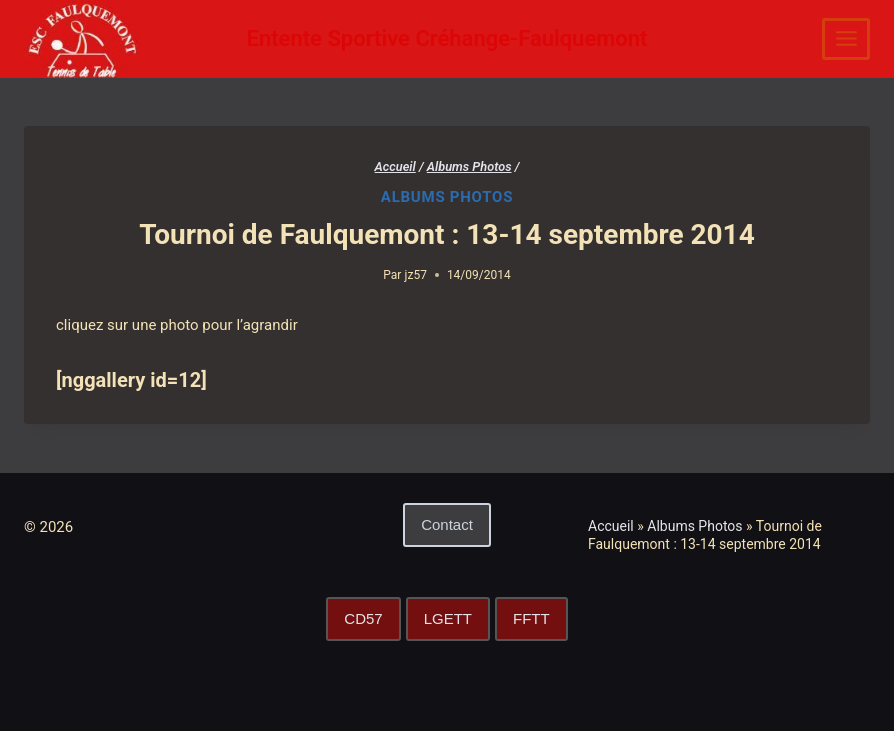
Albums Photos (447, 197)
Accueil (611, 526)
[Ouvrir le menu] (846, 39)
